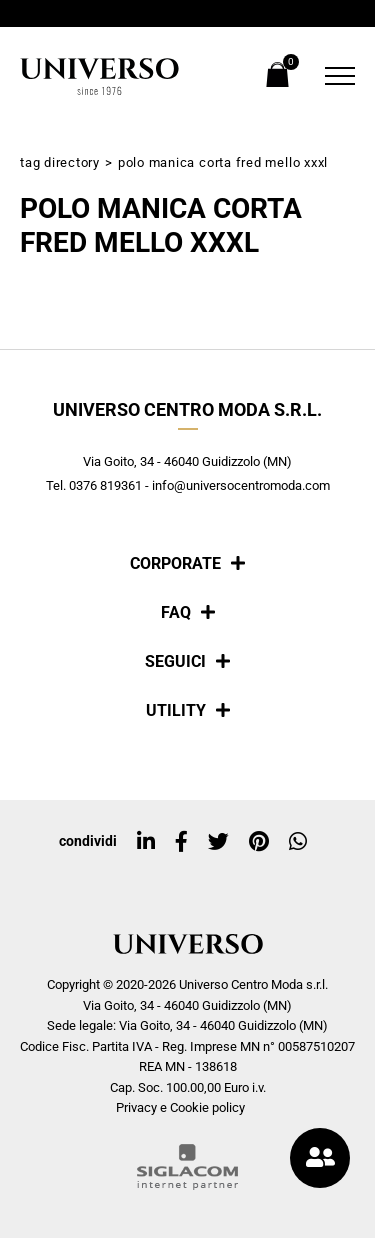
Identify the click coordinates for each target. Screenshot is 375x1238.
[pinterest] (259, 842)
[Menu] (335, 76)
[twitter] (218, 842)
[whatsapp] (298, 842)
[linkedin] (146, 842)
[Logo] (100, 76)
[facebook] (181, 842)
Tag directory (60, 162)
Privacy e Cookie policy (180, 1107)
